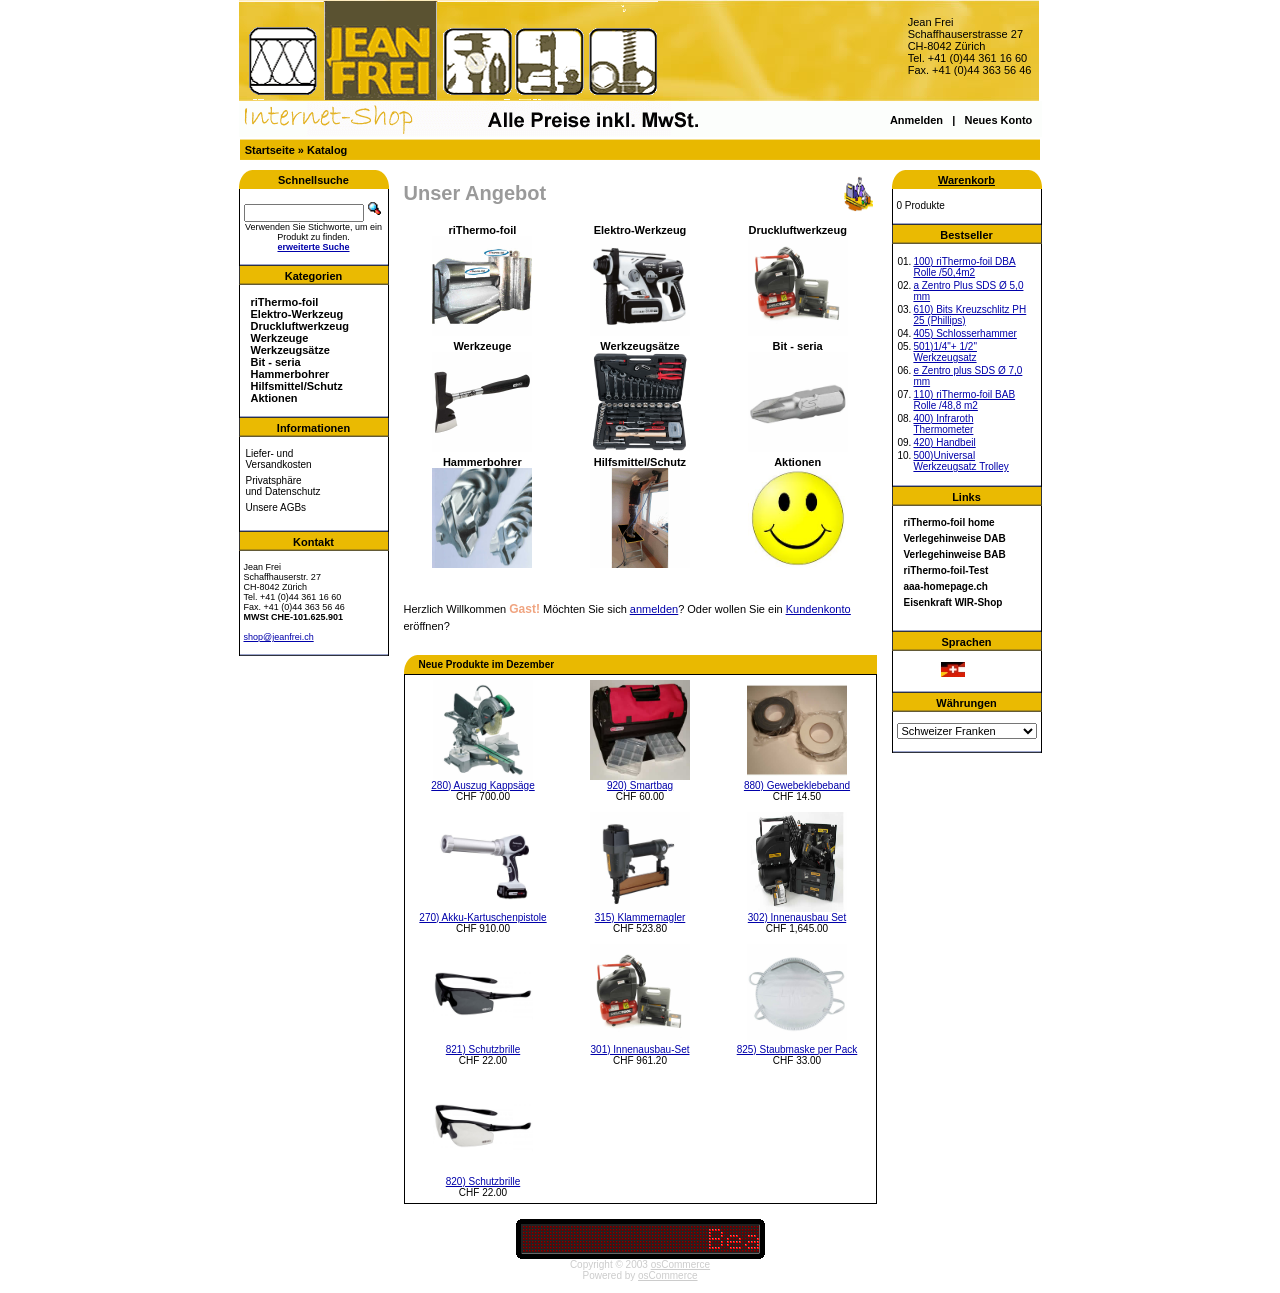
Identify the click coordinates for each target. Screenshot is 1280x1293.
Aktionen (274, 398)
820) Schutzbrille (483, 1181)
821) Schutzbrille (483, 1049)
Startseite (270, 150)
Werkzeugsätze (290, 350)
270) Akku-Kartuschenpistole (482, 917)
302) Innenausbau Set (797, 917)
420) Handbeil (944, 442)
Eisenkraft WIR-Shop (953, 602)
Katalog (327, 150)
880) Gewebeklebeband (797, 785)
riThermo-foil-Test (946, 570)
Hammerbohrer (290, 374)
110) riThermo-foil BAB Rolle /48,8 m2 (964, 400)
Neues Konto (998, 120)
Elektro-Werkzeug (297, 314)
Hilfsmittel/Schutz (297, 386)
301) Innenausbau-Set (640, 1049)
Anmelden (916, 120)
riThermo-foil (285, 302)
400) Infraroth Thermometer (943, 424)
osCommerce (680, 1264)
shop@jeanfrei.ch (279, 637)
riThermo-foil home (949, 522)
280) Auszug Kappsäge (482, 785)
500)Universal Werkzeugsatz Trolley (960, 461)
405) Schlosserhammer (964, 333)
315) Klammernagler (640, 917)
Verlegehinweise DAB (955, 538)
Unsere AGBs (276, 507)
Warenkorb (966, 180)
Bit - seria (276, 362)
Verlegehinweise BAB (955, 554)
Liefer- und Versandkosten (279, 459)
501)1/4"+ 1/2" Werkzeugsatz (945, 352)
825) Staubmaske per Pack (797, 1049)
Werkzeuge (280, 338)
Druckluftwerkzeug (300, 326)
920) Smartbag (640, 785)
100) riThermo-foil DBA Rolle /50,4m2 (964, 267)
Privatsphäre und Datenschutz (283, 486)
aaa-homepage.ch (946, 586)
